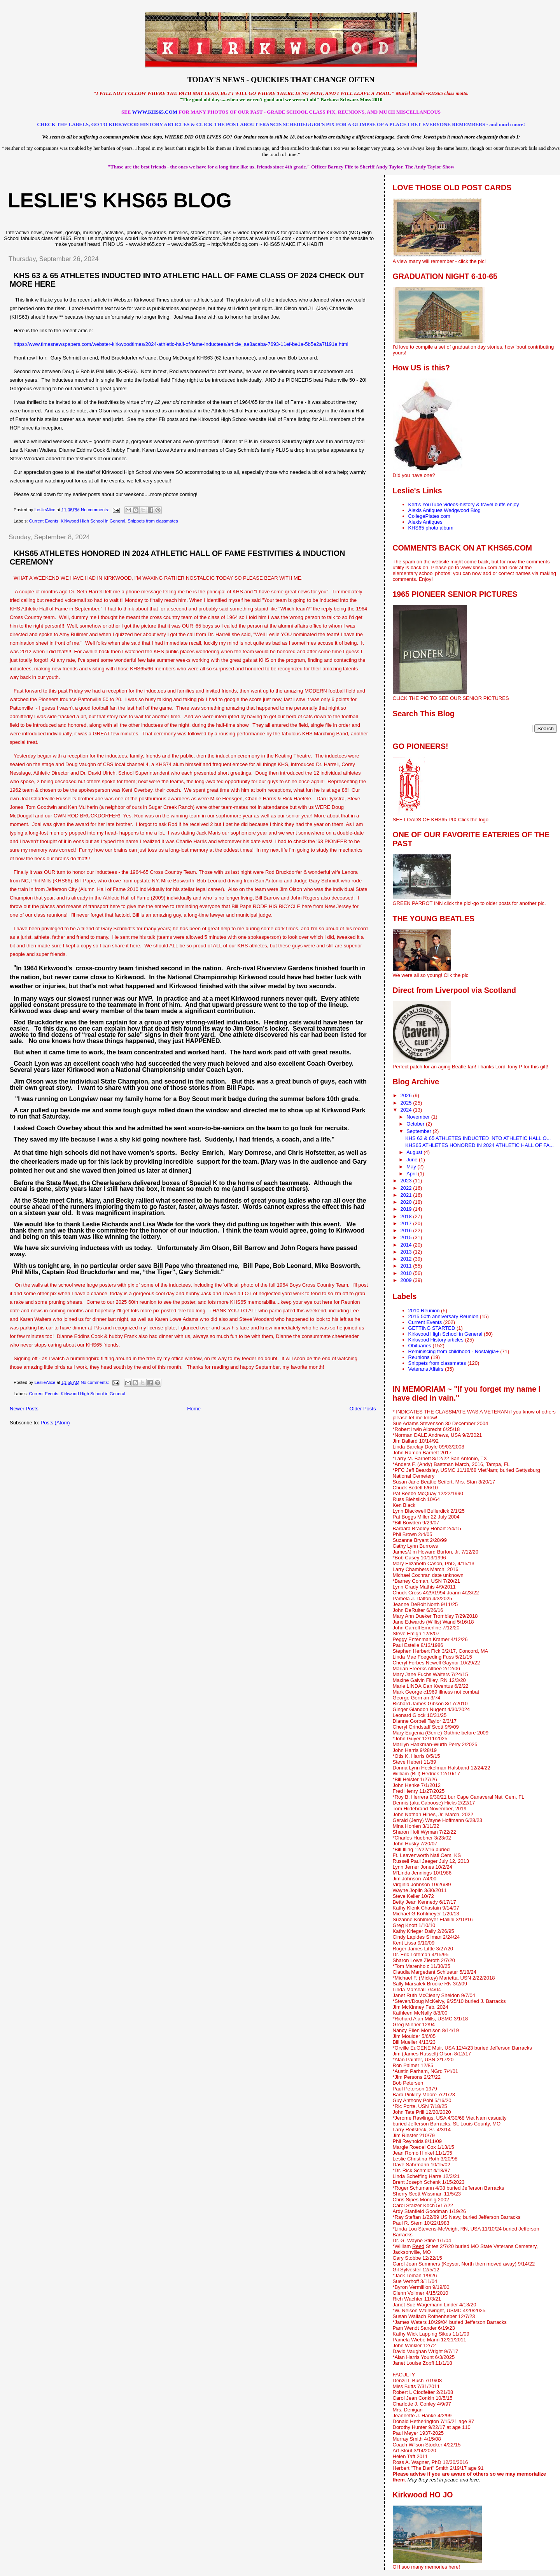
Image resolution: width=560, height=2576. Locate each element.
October (416, 1124)
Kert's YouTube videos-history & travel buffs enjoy (463, 504)
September (419, 1131)
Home (194, 1409)
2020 (407, 1202)
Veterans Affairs (426, 1369)
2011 (407, 1266)
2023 (407, 1181)
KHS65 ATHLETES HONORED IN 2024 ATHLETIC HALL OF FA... (479, 1145)
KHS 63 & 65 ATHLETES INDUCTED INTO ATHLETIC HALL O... (478, 1138)
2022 (407, 1188)
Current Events (43, 521)
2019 (407, 1209)
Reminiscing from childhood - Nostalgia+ (453, 1351)
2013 (407, 1252)
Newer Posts (24, 1409)
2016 (407, 1230)
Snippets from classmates (153, 521)
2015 (407, 1237)
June (412, 1160)
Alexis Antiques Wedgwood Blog (444, 510)
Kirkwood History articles (436, 1340)
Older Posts (363, 1409)
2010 (407, 1273)
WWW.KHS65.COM (155, 112)
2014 (407, 1245)
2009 (407, 1280)
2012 (407, 1259)
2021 (407, 1195)
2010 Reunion (424, 1310)
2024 (407, 1110)
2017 (407, 1223)
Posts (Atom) (55, 1423)
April (412, 1174)
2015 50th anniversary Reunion (443, 1316)
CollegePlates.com (429, 516)
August (415, 1152)
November (418, 1117)
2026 (407, 1095)
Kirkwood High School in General (93, 521)
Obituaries (419, 1345)
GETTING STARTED (431, 1328)
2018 (407, 1216)
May (411, 1167)
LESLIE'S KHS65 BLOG (120, 200)
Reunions (419, 1357)
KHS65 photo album (430, 528)
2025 (407, 1103)
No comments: (95, 509)
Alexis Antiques (425, 522)
